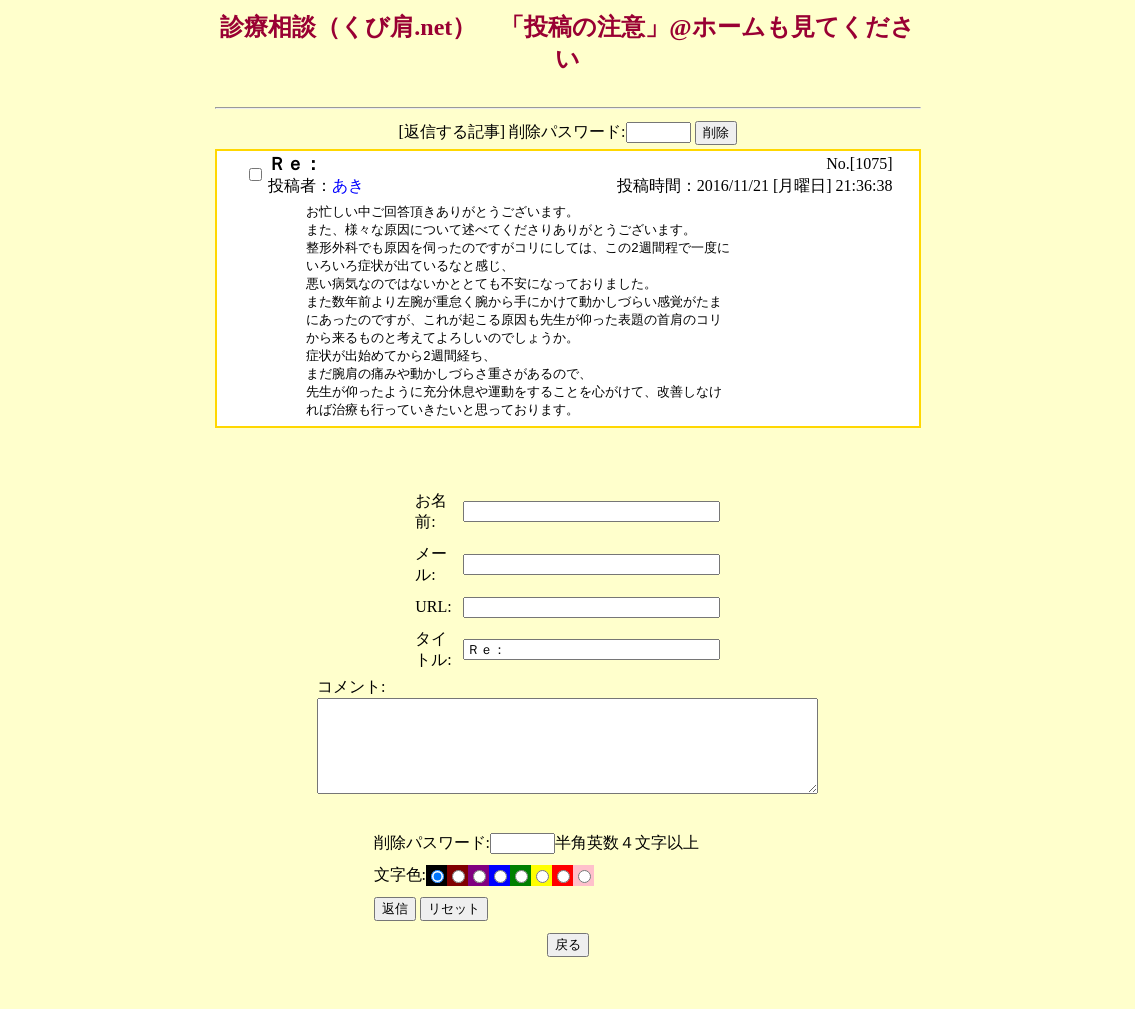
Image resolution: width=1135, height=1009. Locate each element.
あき (348, 185)
